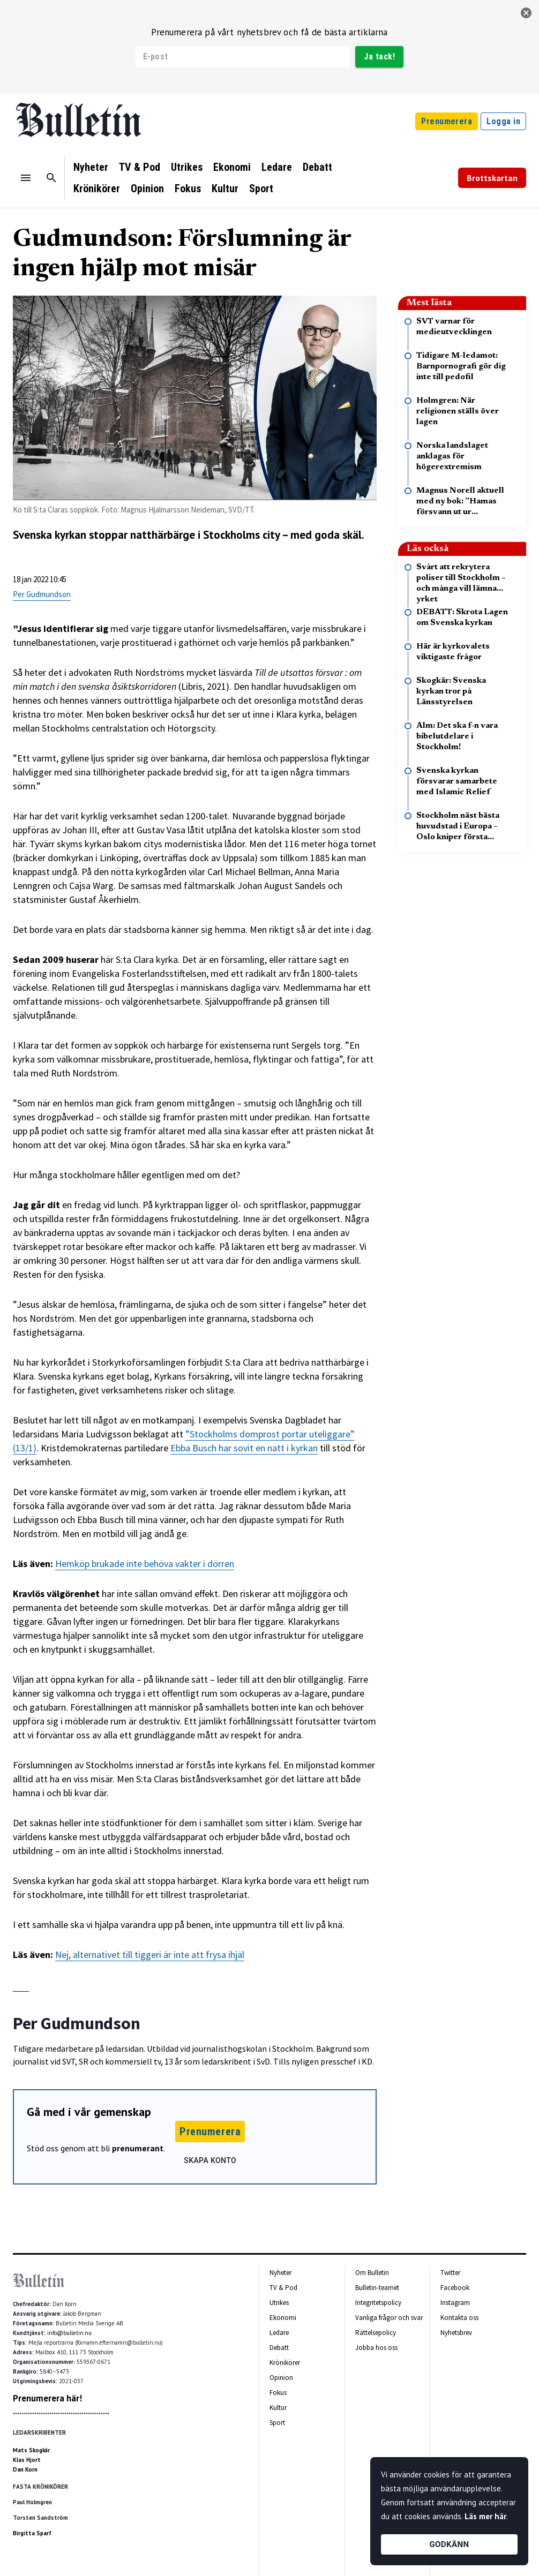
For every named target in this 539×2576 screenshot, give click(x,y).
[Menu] (26, 178)
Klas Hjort (27, 2460)
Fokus (188, 188)
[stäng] (526, 13)
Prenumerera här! (47, 2398)
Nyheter (90, 167)
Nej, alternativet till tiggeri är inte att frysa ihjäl (149, 1954)
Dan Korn (25, 2469)
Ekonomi (232, 167)
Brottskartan (492, 177)
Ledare (276, 167)
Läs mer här (485, 2516)
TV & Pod (139, 167)
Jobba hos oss (376, 2347)
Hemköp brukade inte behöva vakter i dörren (144, 1563)
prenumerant (137, 2148)
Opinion (147, 188)
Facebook (454, 2287)
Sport (261, 188)
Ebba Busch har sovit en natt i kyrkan (244, 1448)
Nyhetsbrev (456, 2332)
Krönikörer (96, 188)
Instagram (455, 2302)
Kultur (225, 188)
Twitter (450, 2272)
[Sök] (51, 178)
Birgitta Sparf (32, 2533)
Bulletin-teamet (377, 2287)
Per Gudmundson (42, 594)
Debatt (317, 167)
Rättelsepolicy (375, 2332)
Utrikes (187, 167)
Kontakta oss (459, 2317)
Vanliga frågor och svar (389, 2317)
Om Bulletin (372, 2272)
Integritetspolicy (378, 2302)
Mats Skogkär (31, 2450)
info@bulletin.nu (69, 2333)
